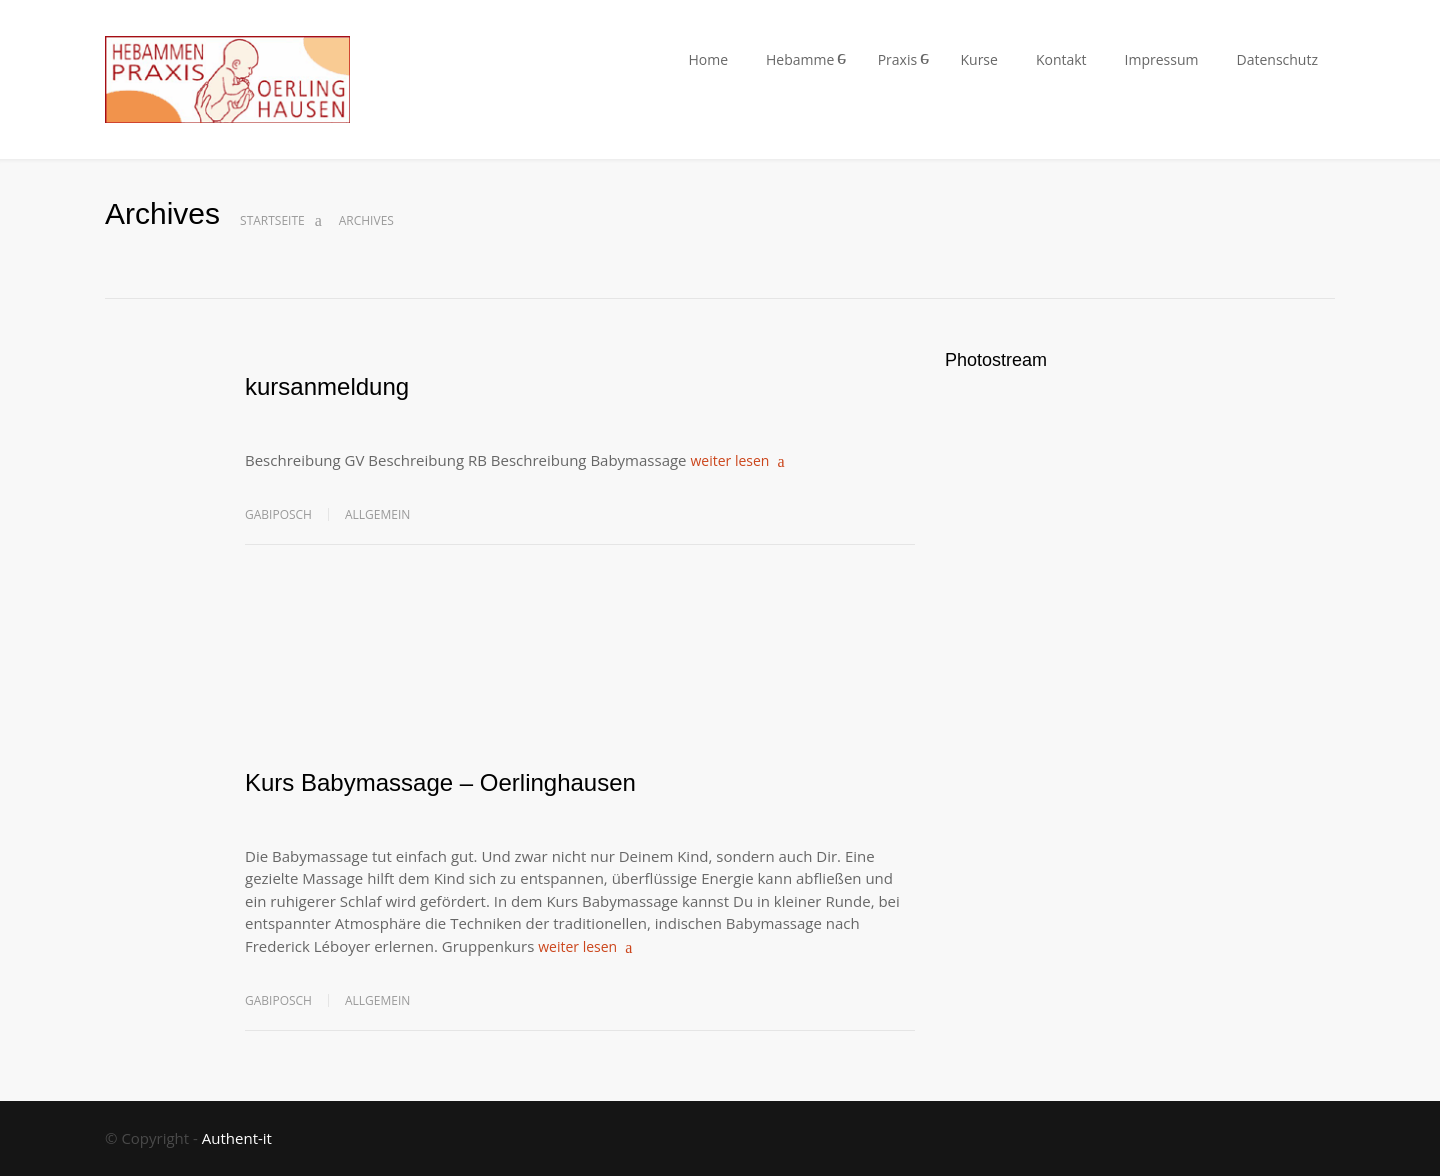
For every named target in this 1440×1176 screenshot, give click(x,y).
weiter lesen (729, 460)
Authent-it (237, 1138)
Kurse (978, 59)
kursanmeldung (327, 386)
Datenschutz (1277, 59)
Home (708, 59)
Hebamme (800, 59)
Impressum (1162, 59)
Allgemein (377, 514)
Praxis (897, 59)
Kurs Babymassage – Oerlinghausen (440, 782)
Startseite (272, 220)
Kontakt (1061, 59)
